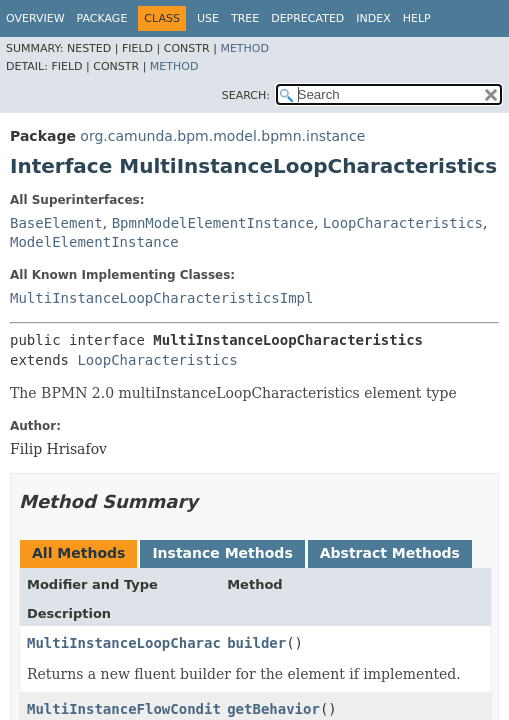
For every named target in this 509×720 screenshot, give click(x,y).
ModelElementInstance (94, 242)
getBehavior (273, 709)
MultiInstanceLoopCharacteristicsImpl (161, 298)
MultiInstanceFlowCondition (136, 709)
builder (256, 643)
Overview (35, 18)
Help (417, 18)
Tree (245, 18)
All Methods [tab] (78, 553)
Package (102, 18)
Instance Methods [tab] (222, 553)
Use (208, 18)
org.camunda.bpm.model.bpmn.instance (222, 136)
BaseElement (56, 223)
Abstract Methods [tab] (390, 553)
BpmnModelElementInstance (213, 223)
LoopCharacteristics (403, 223)
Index (373, 18)
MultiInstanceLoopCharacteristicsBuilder (191, 643)
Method (244, 48)
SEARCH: (246, 95)
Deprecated (307, 18)
